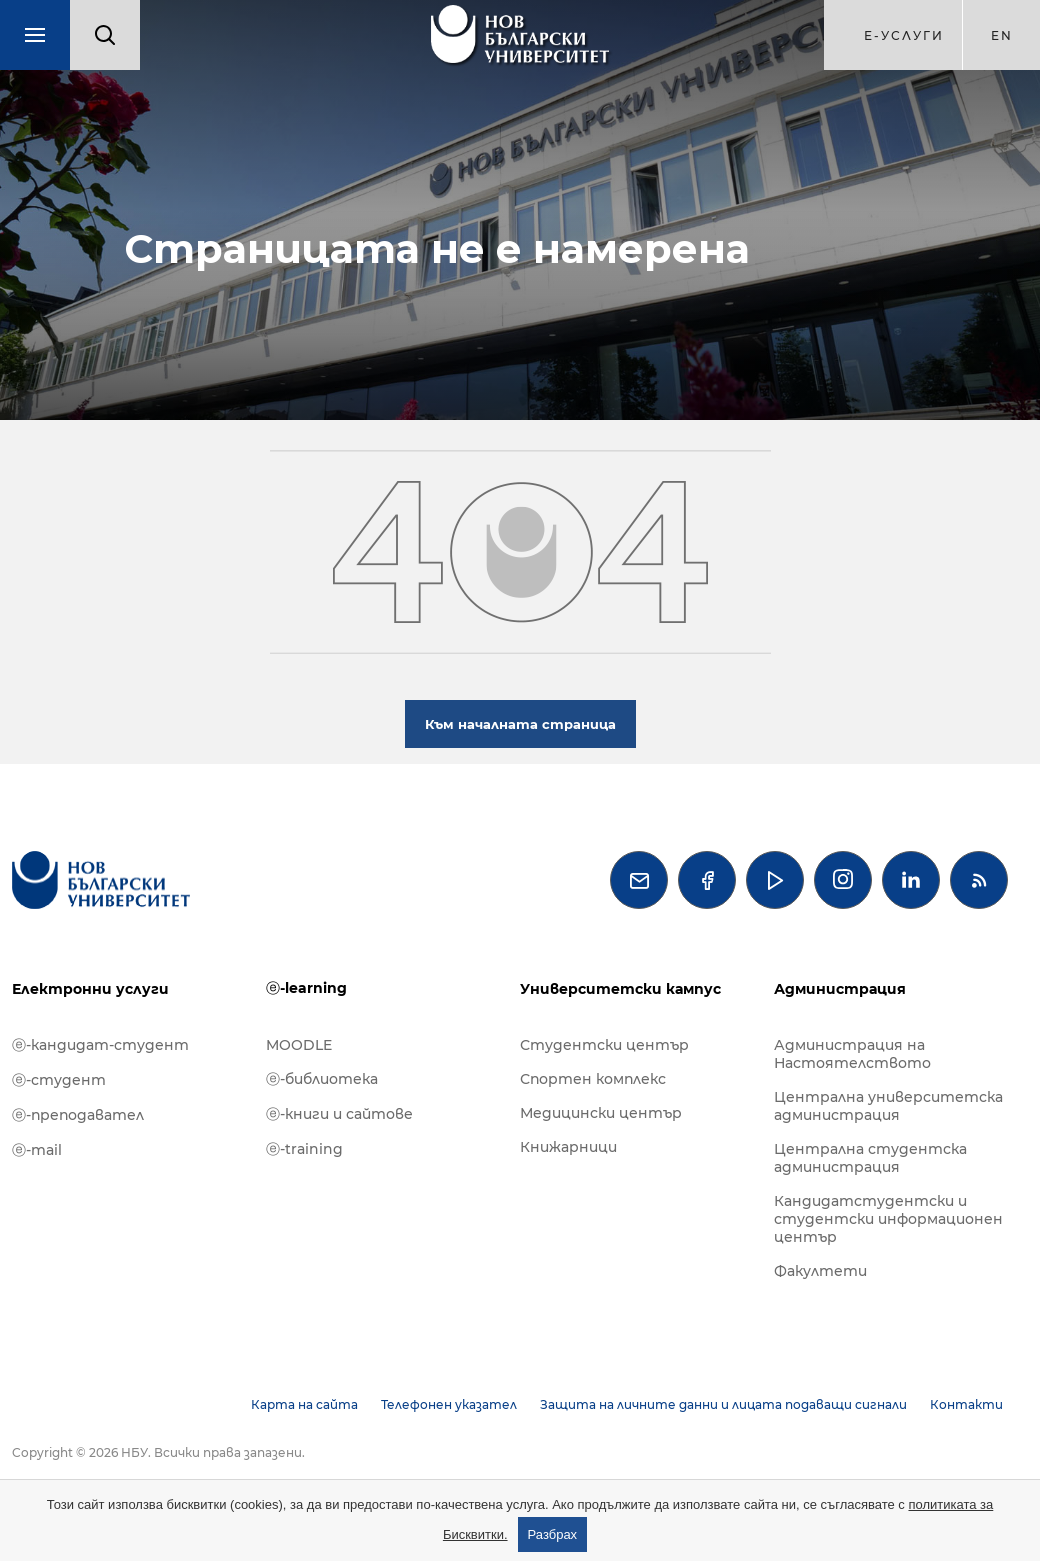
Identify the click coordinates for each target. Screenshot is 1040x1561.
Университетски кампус (620, 989)
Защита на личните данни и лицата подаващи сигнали (723, 1404)
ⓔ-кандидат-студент (100, 1045)
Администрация (840, 989)
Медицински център (601, 1113)
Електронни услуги (90, 989)
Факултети (820, 1271)
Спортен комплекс (593, 1079)
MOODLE (299, 1045)
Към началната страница (520, 724)
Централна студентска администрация (870, 1158)
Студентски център (604, 1045)
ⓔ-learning (306, 988)
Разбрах (553, 1534)
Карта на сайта (304, 1404)
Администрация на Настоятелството (852, 1054)
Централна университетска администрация (888, 1106)
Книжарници (568, 1147)
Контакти (966, 1404)
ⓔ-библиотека (322, 1079)
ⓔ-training (304, 1149)
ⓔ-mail (37, 1150)
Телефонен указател (449, 1404)
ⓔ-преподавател (78, 1115)
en (1002, 35)
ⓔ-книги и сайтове (339, 1114)
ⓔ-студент (59, 1080)
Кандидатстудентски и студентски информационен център (888, 1219)
